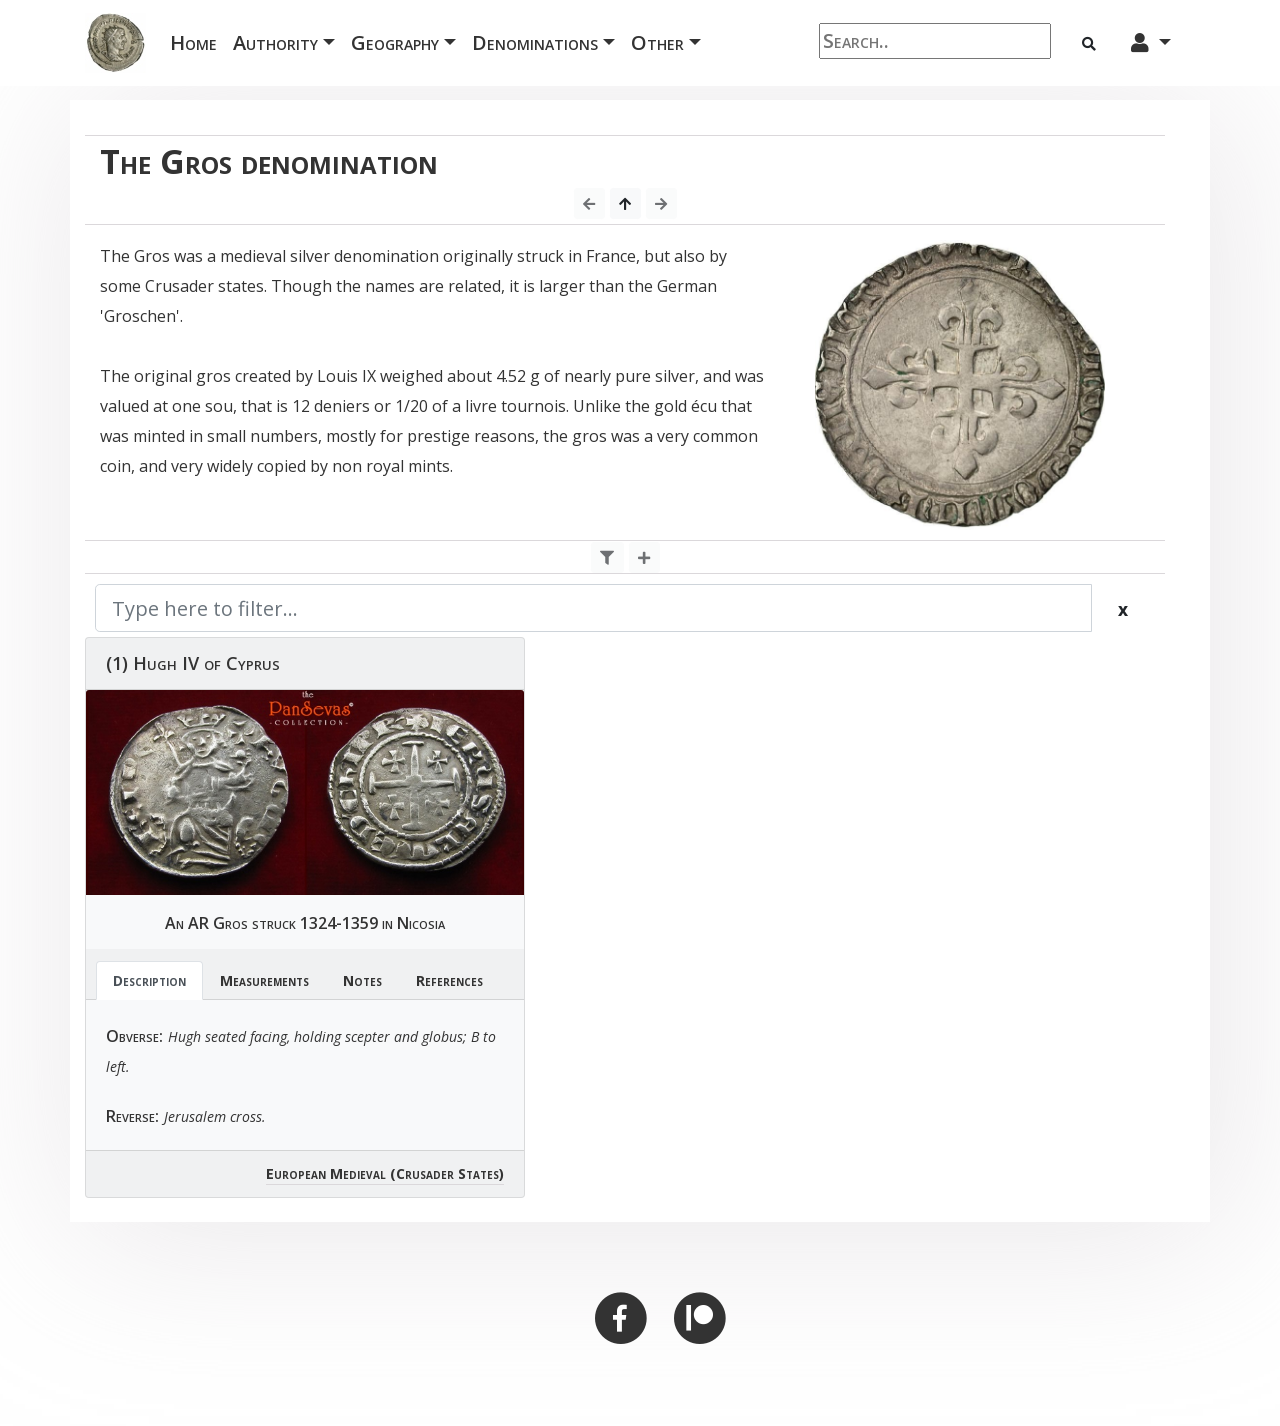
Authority (275, 42)
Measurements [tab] (264, 980)
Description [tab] (149, 980)
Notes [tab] (362, 980)
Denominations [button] (535, 42)
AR (198, 923)
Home (197, 41)
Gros (230, 923)
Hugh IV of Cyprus (206, 663)
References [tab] (449, 980)
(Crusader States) (447, 1173)
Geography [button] (395, 42)
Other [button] (657, 42)
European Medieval (326, 1173)
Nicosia (421, 923)
